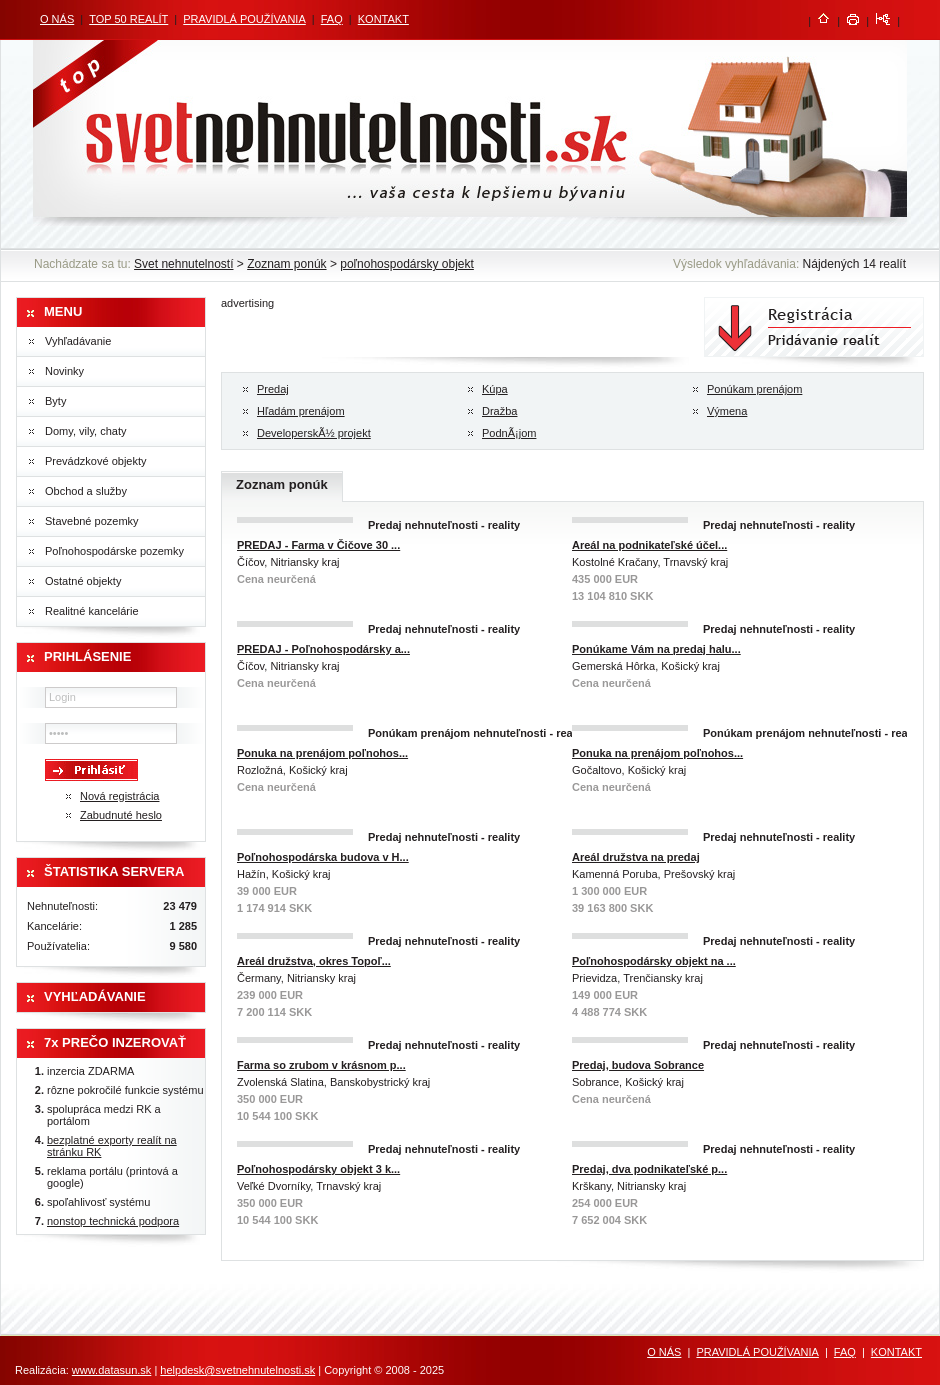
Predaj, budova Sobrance (638, 1065)
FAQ (332, 19)
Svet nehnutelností (183, 264)
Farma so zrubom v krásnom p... (321, 1065)
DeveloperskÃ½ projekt (314, 433)
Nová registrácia (119, 796)
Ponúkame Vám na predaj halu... (656, 649)
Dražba (499, 411)
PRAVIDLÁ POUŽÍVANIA (244, 19)
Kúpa (495, 389)
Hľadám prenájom (301, 411)
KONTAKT (383, 19)
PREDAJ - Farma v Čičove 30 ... (318, 545)
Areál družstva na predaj (636, 857)
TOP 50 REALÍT (128, 19)
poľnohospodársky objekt (407, 264)
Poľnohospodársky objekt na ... (654, 961)
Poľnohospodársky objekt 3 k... (318, 1169)
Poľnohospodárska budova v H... (323, 857)
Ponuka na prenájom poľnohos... (322, 753)
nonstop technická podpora (113, 1221)
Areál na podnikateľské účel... (649, 545)
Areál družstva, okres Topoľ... (314, 961)
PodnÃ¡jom (509, 433)
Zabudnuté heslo (121, 815)
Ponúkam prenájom (754, 389)
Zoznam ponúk (286, 264)
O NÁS (57, 19)
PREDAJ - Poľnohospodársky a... (323, 649)
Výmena (727, 411)
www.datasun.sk (111, 1370)
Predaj (273, 389)
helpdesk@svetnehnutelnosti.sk (237, 1370)
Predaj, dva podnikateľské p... (649, 1169)
